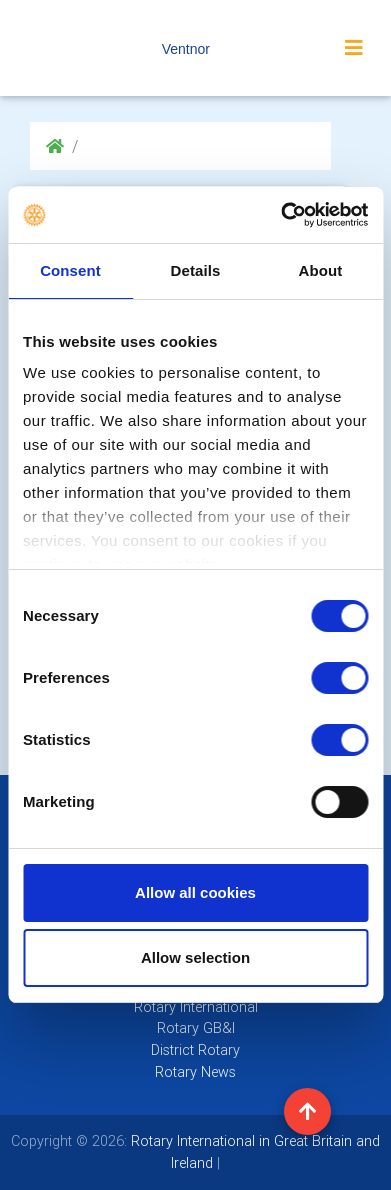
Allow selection (195, 957)
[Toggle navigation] (354, 48)
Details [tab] (196, 270)
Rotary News (195, 1072)
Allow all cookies (195, 892)
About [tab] (321, 270)
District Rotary (195, 1050)
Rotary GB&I (196, 1028)
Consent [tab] (70, 270)
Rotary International (196, 1007)
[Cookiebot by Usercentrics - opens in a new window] (281, 215)
